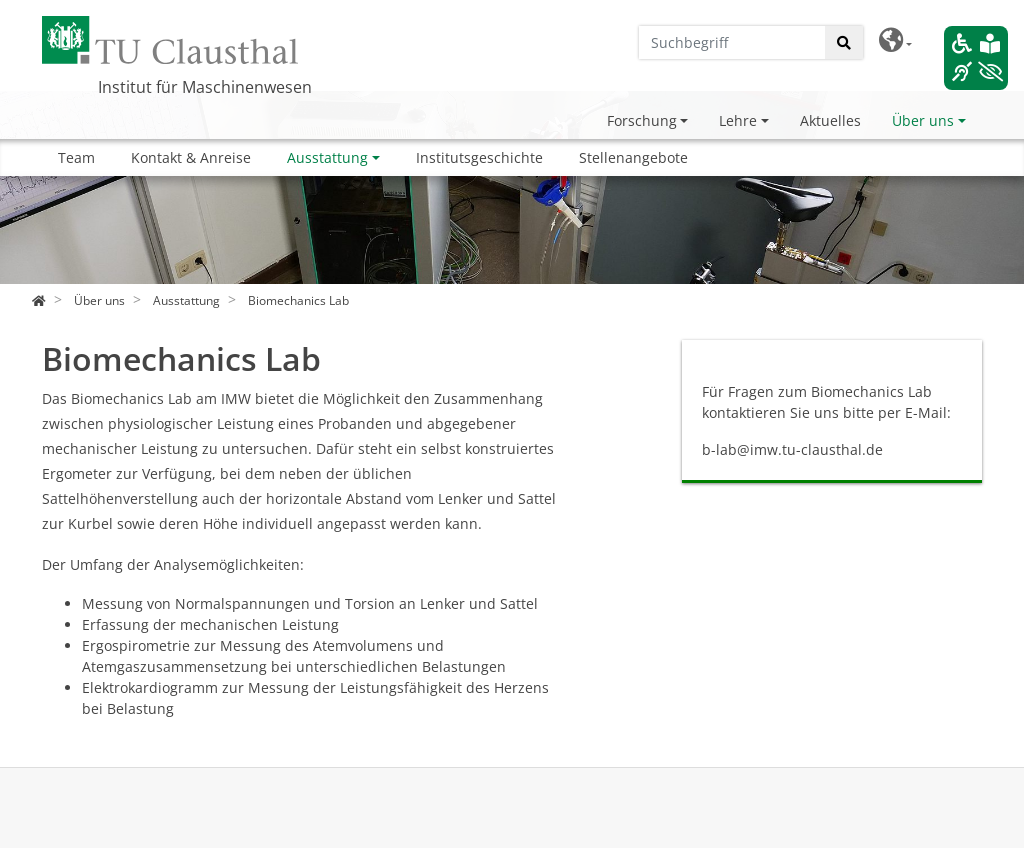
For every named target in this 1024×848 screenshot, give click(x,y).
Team (76, 157)
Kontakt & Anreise (191, 157)
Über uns (923, 120)
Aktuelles (830, 120)
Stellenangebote (633, 157)
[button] (895, 40)
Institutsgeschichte (479, 157)
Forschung (642, 120)
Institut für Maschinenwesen (205, 87)
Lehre (738, 120)
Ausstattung (327, 157)
